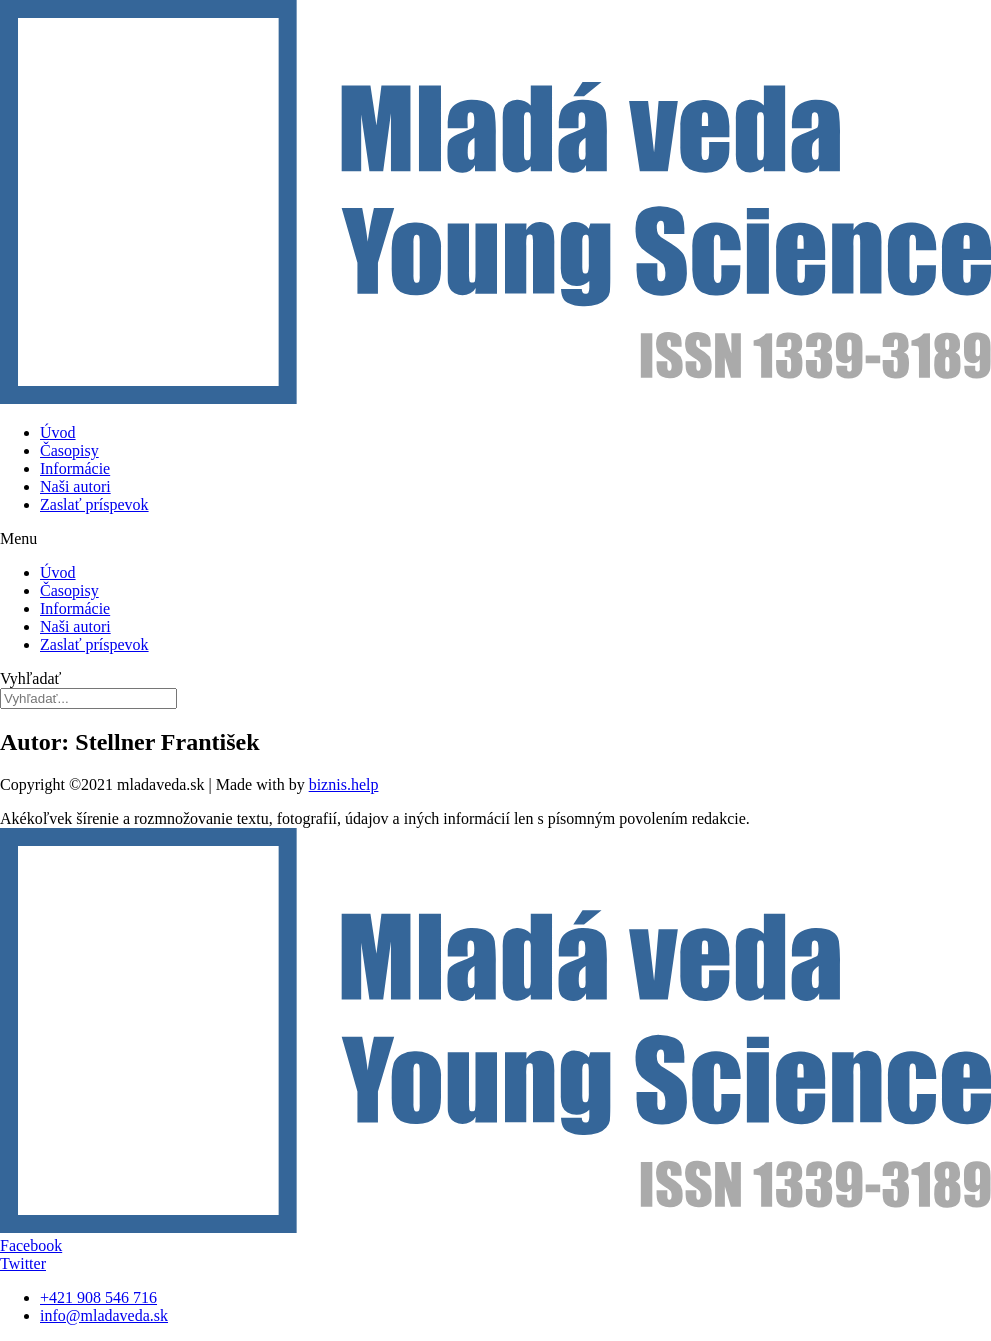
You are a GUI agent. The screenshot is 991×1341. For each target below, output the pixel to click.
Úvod (58, 432)
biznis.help (344, 784)
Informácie (75, 468)
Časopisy (69, 450)
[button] (495, 539)
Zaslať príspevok (94, 504)
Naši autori (75, 486)
